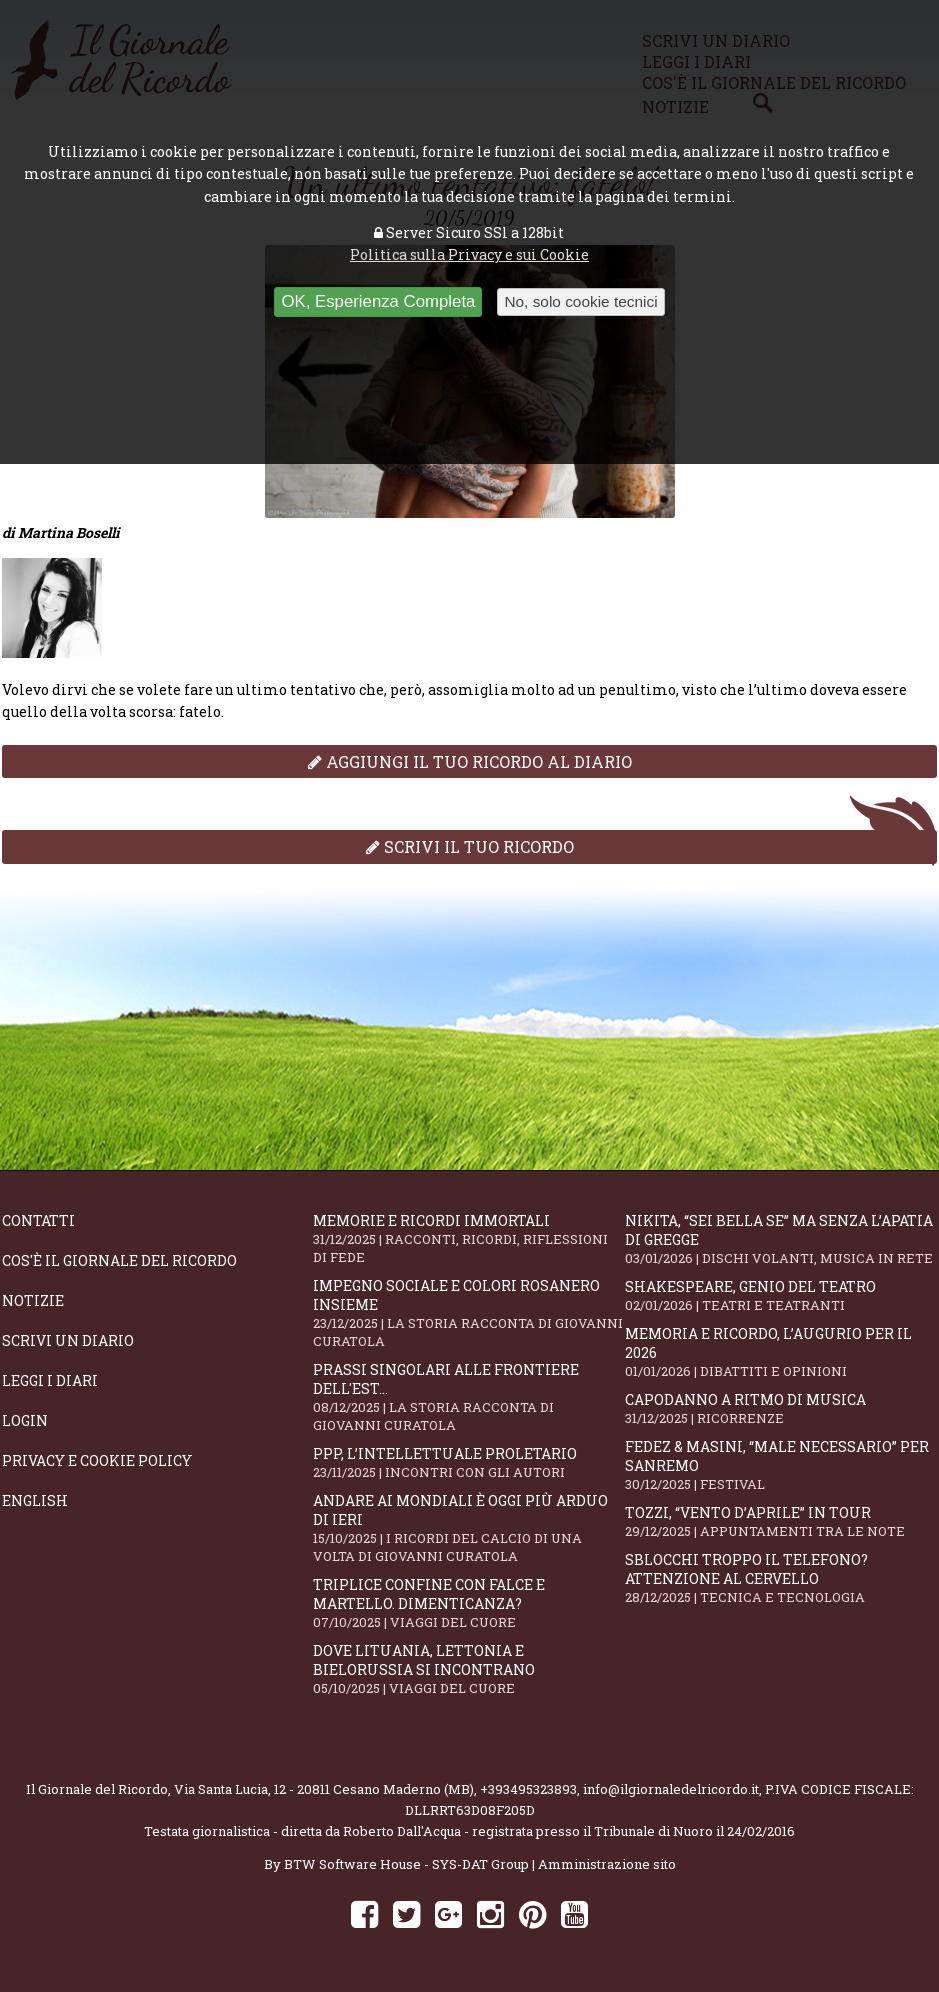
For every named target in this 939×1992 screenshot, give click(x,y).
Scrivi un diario (68, 1340)
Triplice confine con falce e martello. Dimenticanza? (468, 1603)
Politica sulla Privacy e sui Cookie (469, 254)
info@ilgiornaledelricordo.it (671, 1789)
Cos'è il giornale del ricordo (119, 1260)
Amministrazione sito (607, 1864)
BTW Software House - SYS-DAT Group (406, 1864)
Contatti (38, 1220)
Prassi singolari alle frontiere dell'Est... (468, 1397)
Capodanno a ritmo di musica (780, 1408)
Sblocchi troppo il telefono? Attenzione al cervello (780, 1578)
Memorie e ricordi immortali (468, 1238)
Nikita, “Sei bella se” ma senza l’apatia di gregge (780, 1239)
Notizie (33, 1300)
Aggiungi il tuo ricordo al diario (470, 761)
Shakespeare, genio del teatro (780, 1295)
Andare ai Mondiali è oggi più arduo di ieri (468, 1528)
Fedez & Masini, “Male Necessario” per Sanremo (780, 1465)
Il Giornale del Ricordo (97, 1789)
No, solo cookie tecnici (580, 301)
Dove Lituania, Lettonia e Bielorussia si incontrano (468, 1669)
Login (25, 1420)
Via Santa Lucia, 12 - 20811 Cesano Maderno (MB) (324, 1789)
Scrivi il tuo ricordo (470, 846)
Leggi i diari (50, 1380)
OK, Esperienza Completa (378, 301)
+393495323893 (528, 1789)
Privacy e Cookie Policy (97, 1460)
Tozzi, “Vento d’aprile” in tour (780, 1521)
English (35, 1500)
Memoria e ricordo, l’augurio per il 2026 (780, 1352)
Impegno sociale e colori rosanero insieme (468, 1313)
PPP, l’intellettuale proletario (468, 1462)
